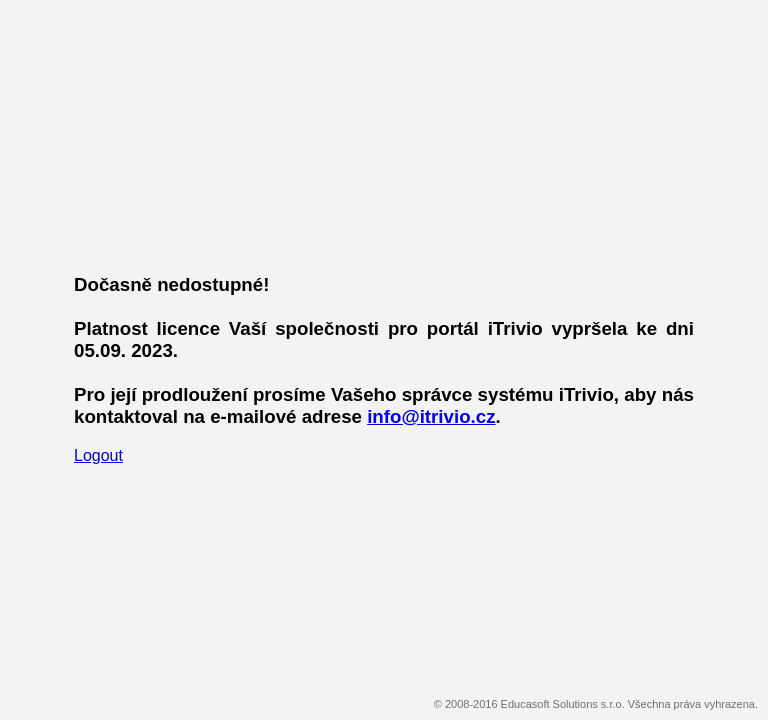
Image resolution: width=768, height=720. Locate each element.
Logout (98, 455)
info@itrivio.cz (431, 416)
